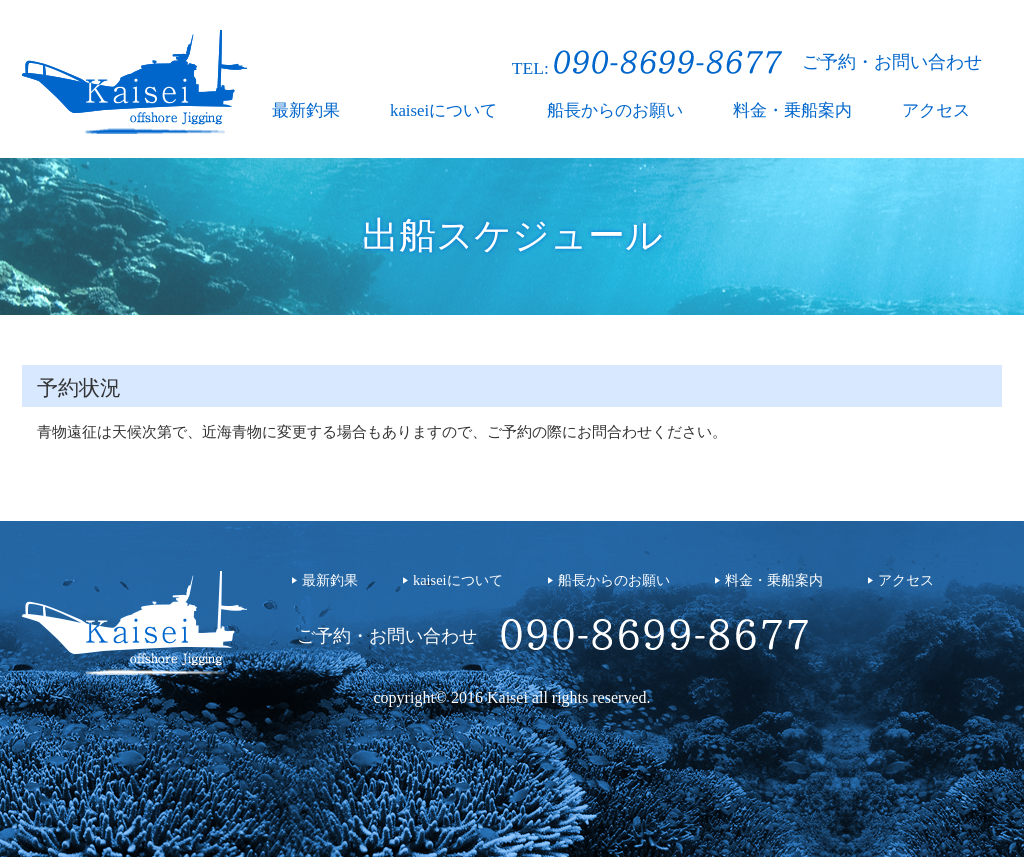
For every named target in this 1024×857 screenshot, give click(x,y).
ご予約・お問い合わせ (892, 62)
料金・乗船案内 (792, 110)
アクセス (936, 110)
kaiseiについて (443, 110)
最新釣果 (306, 110)
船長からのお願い (615, 110)
